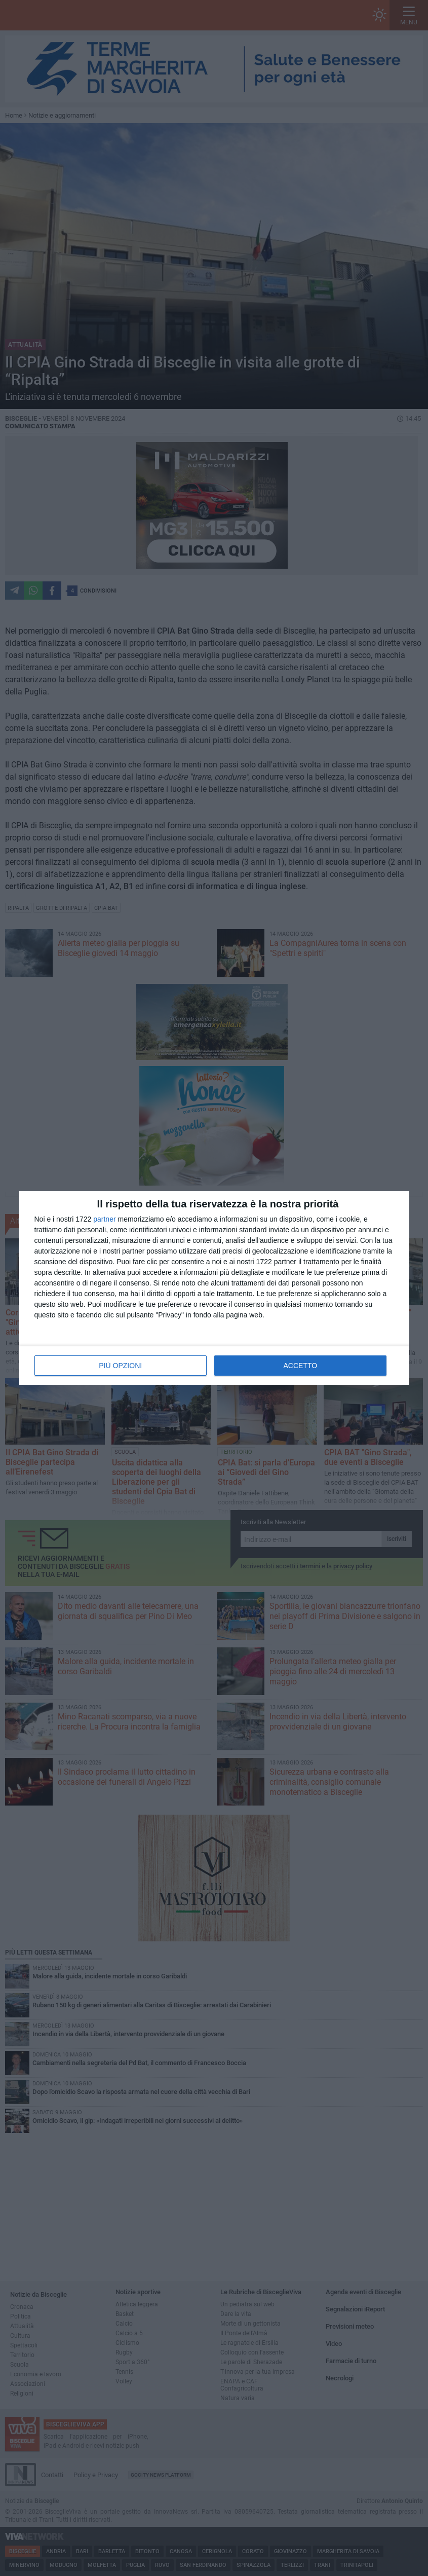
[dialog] (214, 1288)
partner (104, 1219)
